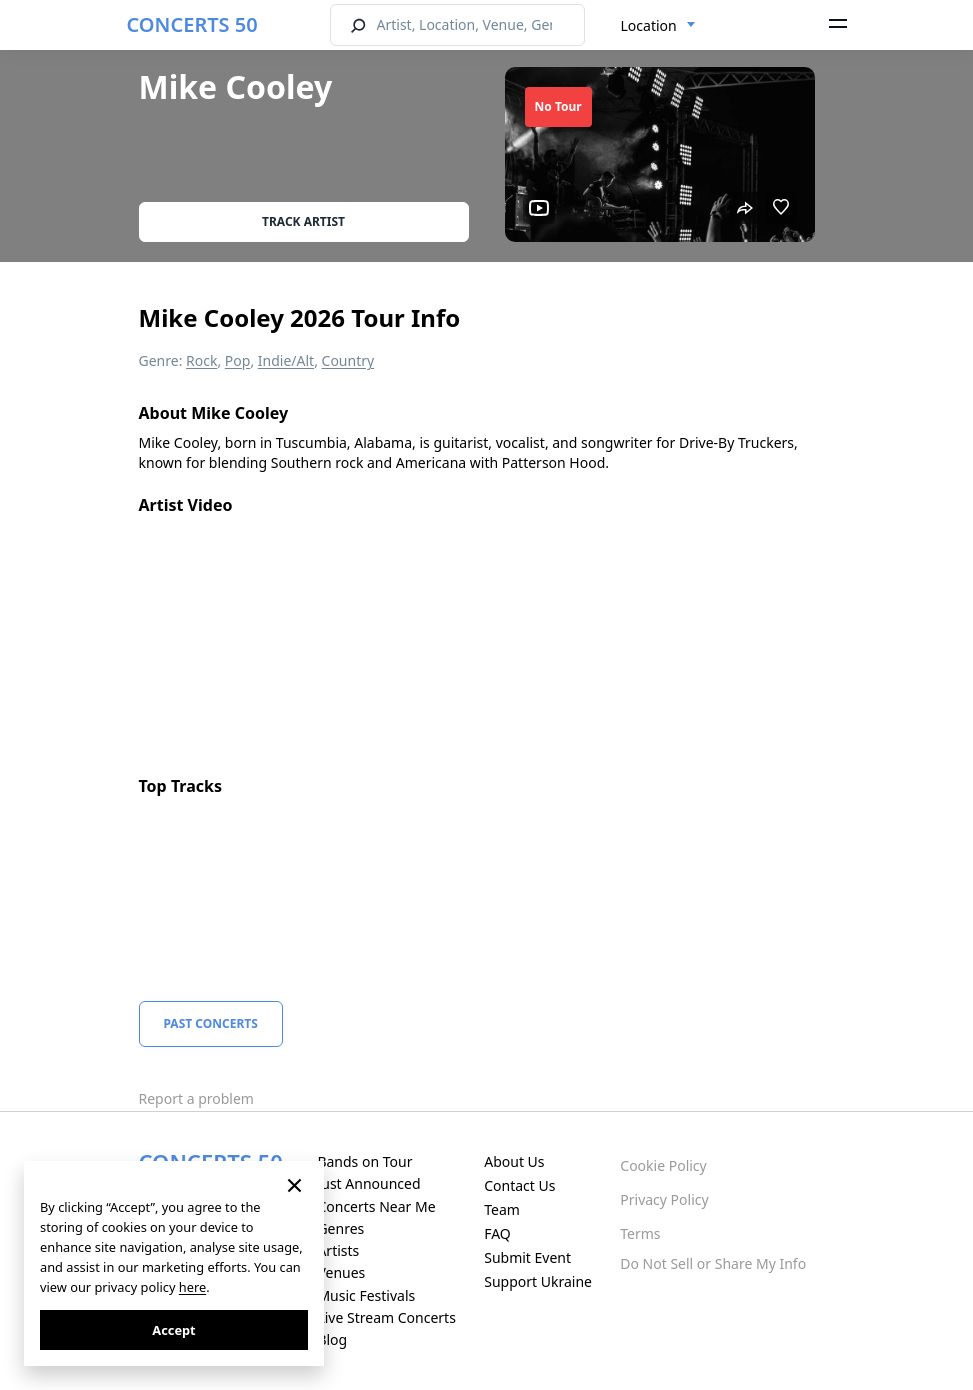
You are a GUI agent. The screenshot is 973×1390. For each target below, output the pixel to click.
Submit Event (527, 1257)
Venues (341, 1272)
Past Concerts (211, 1023)
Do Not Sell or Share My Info (713, 1263)
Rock (201, 360)
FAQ (497, 1233)
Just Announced (368, 1183)
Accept (173, 1330)
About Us (514, 1161)
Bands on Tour (364, 1161)
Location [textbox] (649, 25)
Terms (640, 1233)
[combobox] (658, 26)
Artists (338, 1250)
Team (502, 1209)
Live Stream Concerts (386, 1317)
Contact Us (519, 1185)
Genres (340, 1228)
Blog (332, 1339)
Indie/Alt (286, 360)
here (192, 1287)
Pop (238, 360)
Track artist (303, 221)
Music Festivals (366, 1295)
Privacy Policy (664, 1199)
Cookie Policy (663, 1165)
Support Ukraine (538, 1281)
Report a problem (196, 1098)
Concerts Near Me (376, 1206)
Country (348, 360)
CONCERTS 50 (192, 24)
